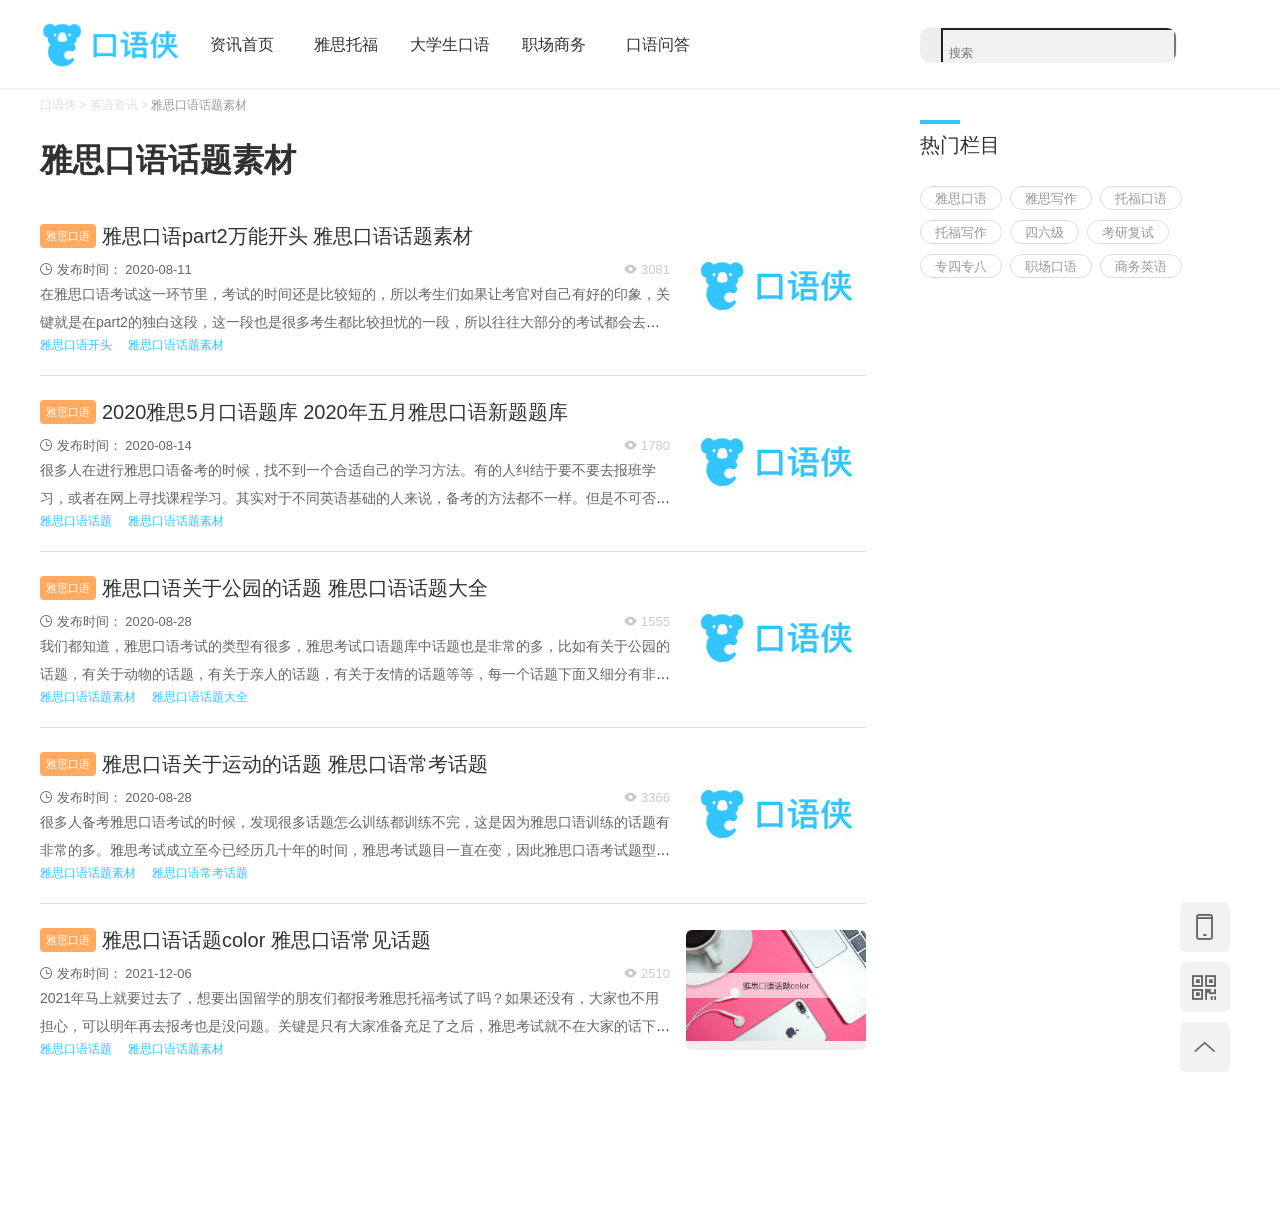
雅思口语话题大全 (200, 697)
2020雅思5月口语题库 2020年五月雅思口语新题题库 (335, 412)
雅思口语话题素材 (199, 105)
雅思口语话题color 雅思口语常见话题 (266, 940)
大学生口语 (450, 44)
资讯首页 (242, 44)
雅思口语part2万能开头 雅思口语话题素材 (287, 236)
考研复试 (1128, 232)
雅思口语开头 (76, 345)
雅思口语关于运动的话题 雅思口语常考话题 (295, 764)
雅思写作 (1051, 198)
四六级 (1044, 232)
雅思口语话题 (76, 521)
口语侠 (110, 45)
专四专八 (961, 266)
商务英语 (1141, 266)
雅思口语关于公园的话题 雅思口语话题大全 (295, 588)
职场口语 (1051, 266)
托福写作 (961, 232)
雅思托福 (346, 44)
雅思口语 (68, 236)
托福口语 (1141, 198)
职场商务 (554, 44)
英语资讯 (114, 105)
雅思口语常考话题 (200, 873)
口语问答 (658, 44)
